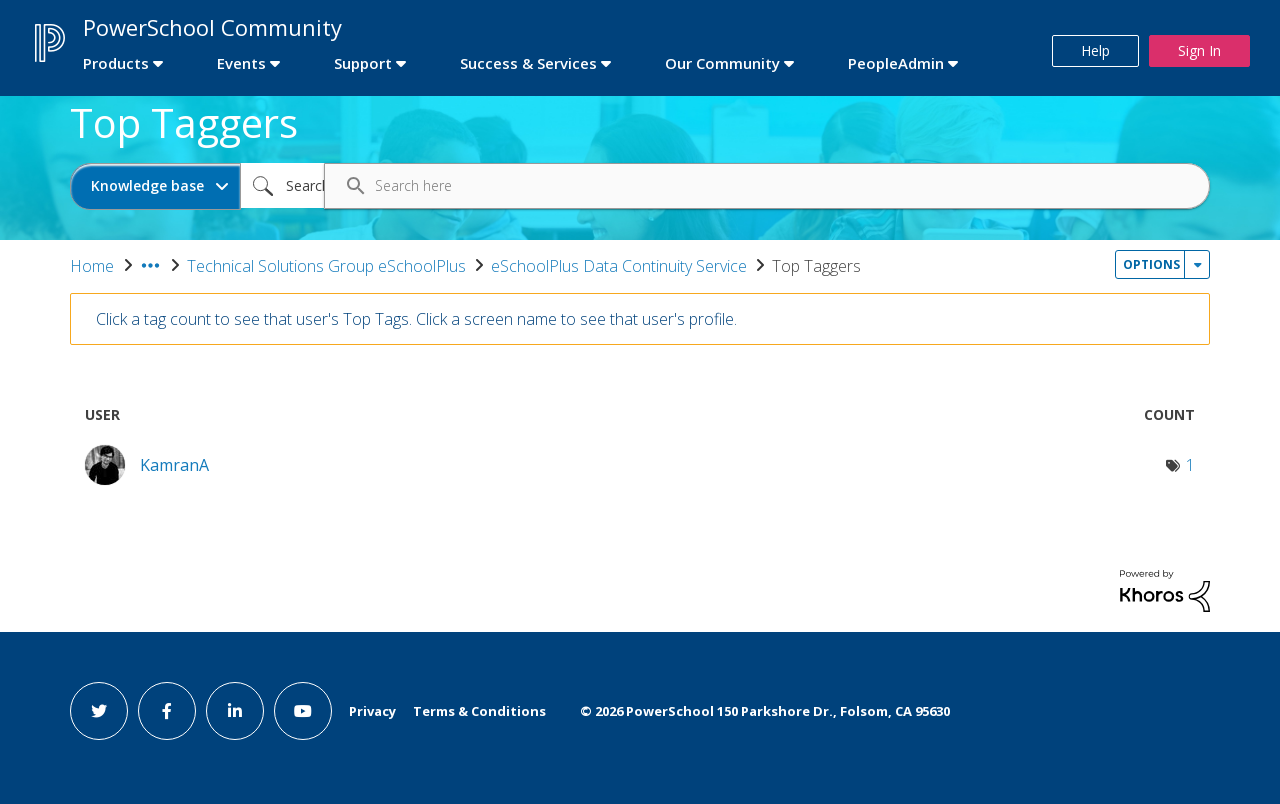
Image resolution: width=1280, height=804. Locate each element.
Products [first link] (116, 63)
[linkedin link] (235, 711)
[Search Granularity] (155, 186)
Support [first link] (363, 63)
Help (1095, 50)
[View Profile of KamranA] (174, 465)
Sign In (1199, 50)
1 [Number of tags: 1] (1190, 465)
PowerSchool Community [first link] (212, 27)
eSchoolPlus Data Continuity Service (619, 266)
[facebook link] (167, 711)
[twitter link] (99, 711)
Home (92, 266)
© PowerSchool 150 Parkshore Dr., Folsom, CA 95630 (765, 711)
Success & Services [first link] (528, 63)
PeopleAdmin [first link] (896, 63)
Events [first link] (241, 63)
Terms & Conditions (479, 711)
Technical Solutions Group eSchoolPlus (326, 266)
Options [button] (1151, 264)
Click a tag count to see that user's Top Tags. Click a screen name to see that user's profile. (416, 319)
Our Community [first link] (722, 63)
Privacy (372, 711)
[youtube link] (303, 711)
